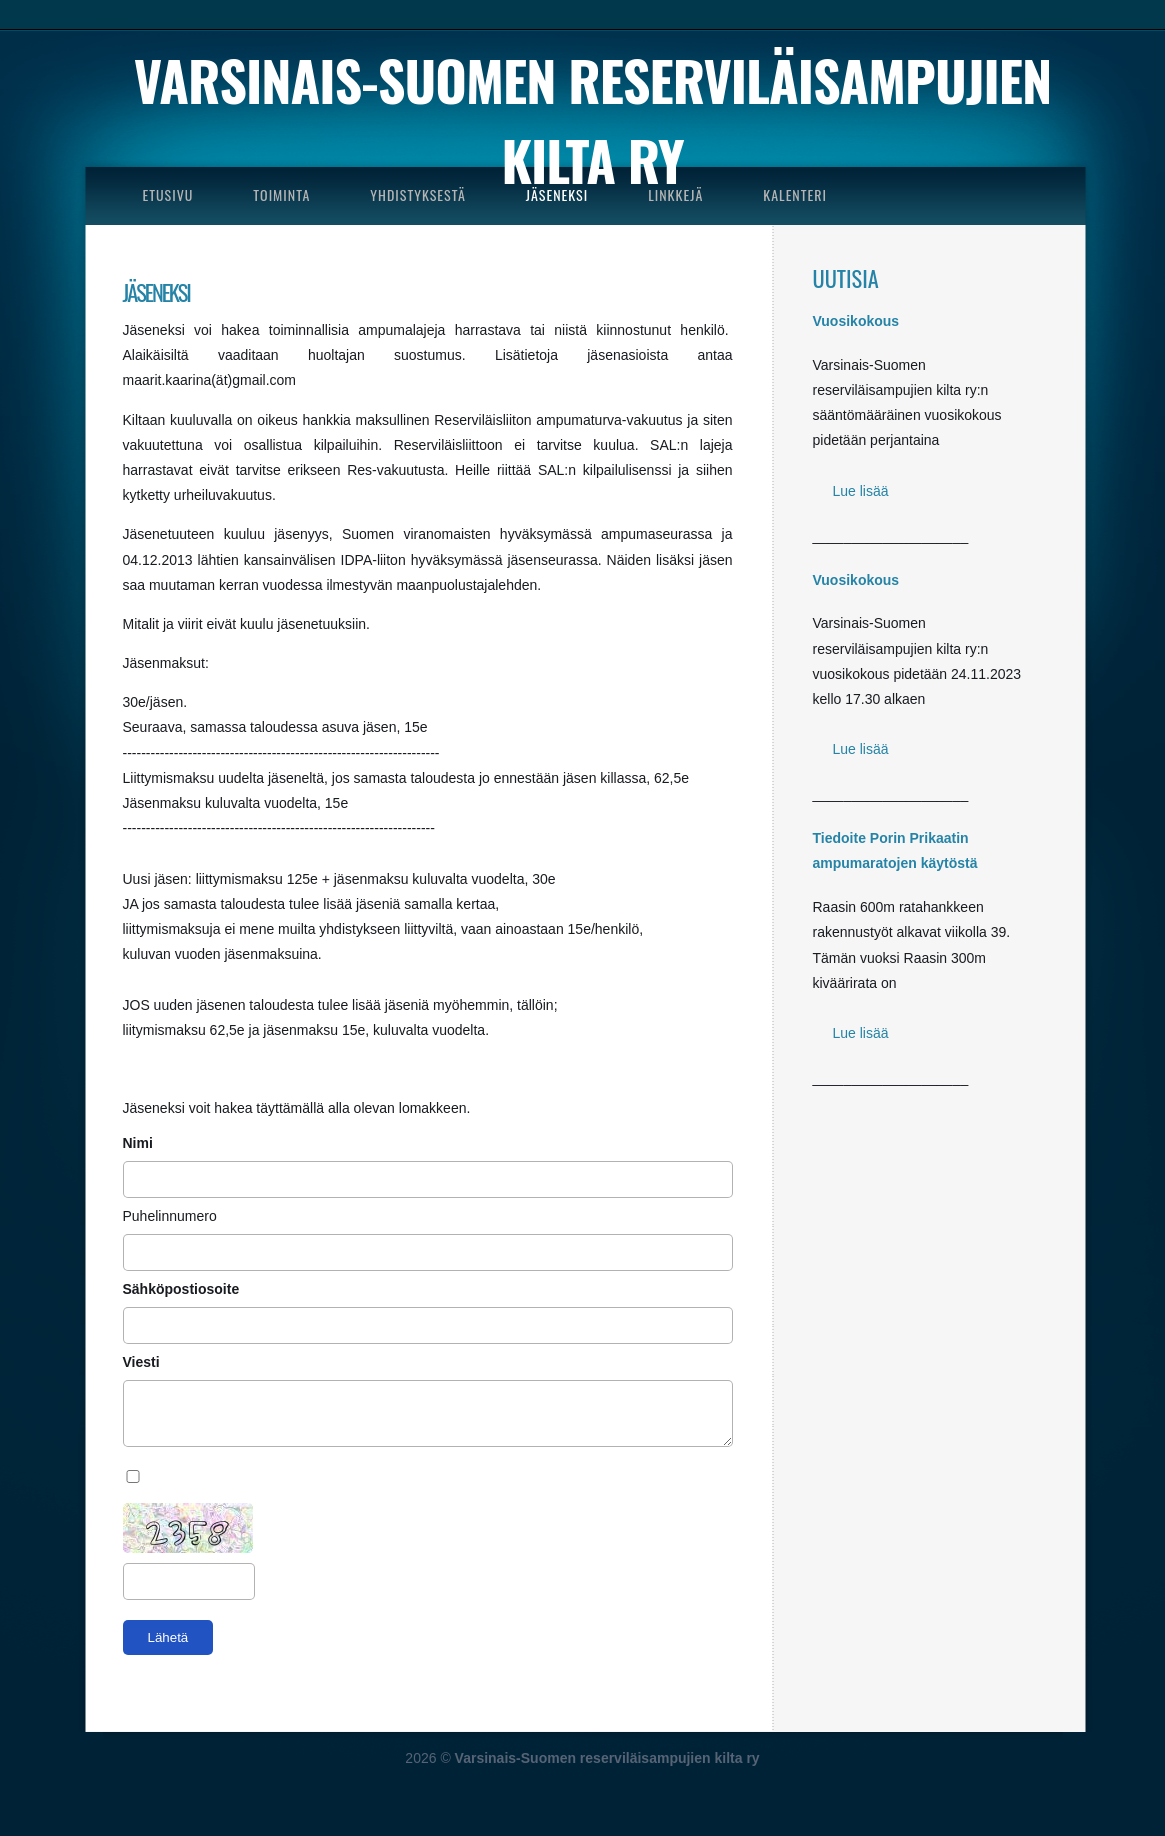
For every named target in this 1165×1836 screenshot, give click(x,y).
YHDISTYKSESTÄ (417, 194)
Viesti (143, 1362)
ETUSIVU (168, 194)
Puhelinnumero (170, 1216)
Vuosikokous (856, 321)
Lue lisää (861, 491)
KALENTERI (795, 194)
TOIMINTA (281, 194)
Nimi (140, 1143)
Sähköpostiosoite (183, 1289)
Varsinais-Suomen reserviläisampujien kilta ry (592, 120)
